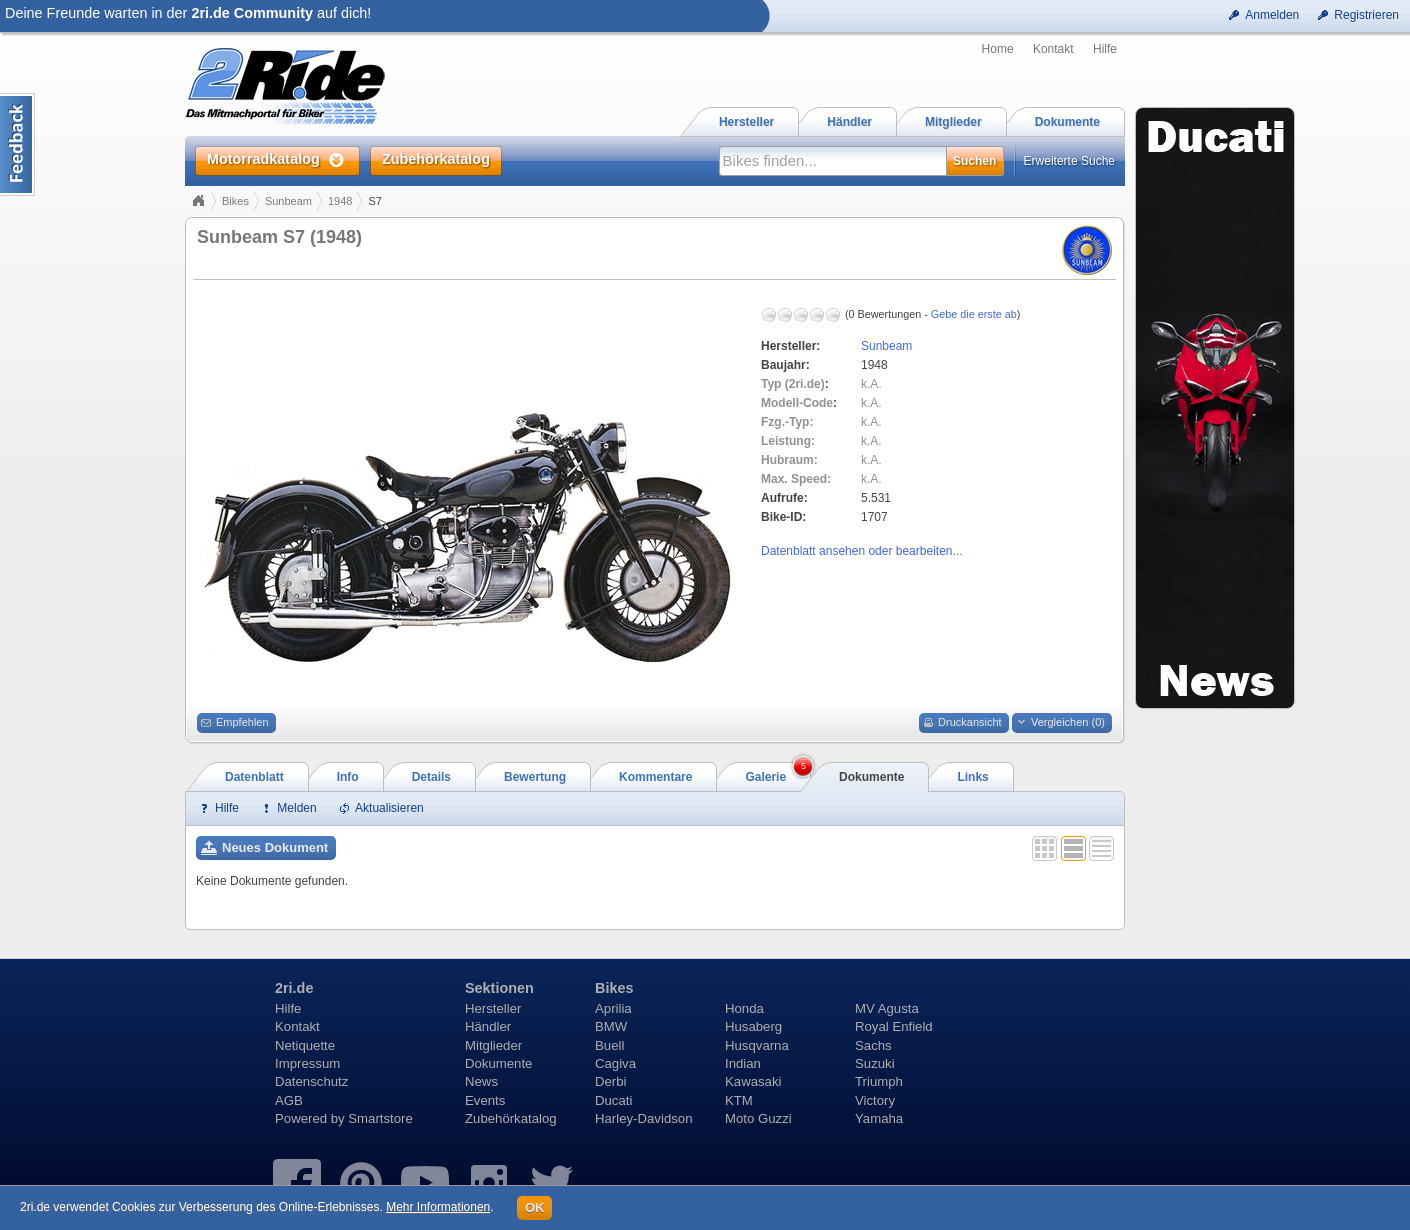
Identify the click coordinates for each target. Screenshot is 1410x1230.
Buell (609, 1045)
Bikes (235, 201)
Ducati (613, 1100)
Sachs (873, 1045)
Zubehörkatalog (511, 1118)
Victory (875, 1100)
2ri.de (294, 988)
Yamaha (879, 1118)
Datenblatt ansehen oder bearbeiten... (861, 551)
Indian (743, 1063)
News (481, 1081)
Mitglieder (493, 1045)
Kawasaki (753, 1081)
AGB (289, 1100)
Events (485, 1100)
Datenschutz (311, 1081)
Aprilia (613, 1008)
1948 (340, 201)
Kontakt (1053, 49)
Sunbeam (288, 201)
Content (17, 144)
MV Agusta (887, 1008)
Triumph (879, 1081)
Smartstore (380, 1118)
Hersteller (493, 1008)
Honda (744, 1008)
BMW (611, 1026)
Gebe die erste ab (974, 314)
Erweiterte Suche (1069, 161)
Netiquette (305, 1045)
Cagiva (615, 1063)
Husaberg (753, 1026)
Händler (488, 1026)
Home (998, 49)
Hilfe (1105, 49)
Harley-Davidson (643, 1118)
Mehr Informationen (438, 1207)
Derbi (611, 1081)
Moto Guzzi (758, 1118)
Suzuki (875, 1063)
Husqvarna (757, 1045)
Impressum (307, 1063)
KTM (739, 1100)
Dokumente (498, 1063)
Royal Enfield (894, 1026)
